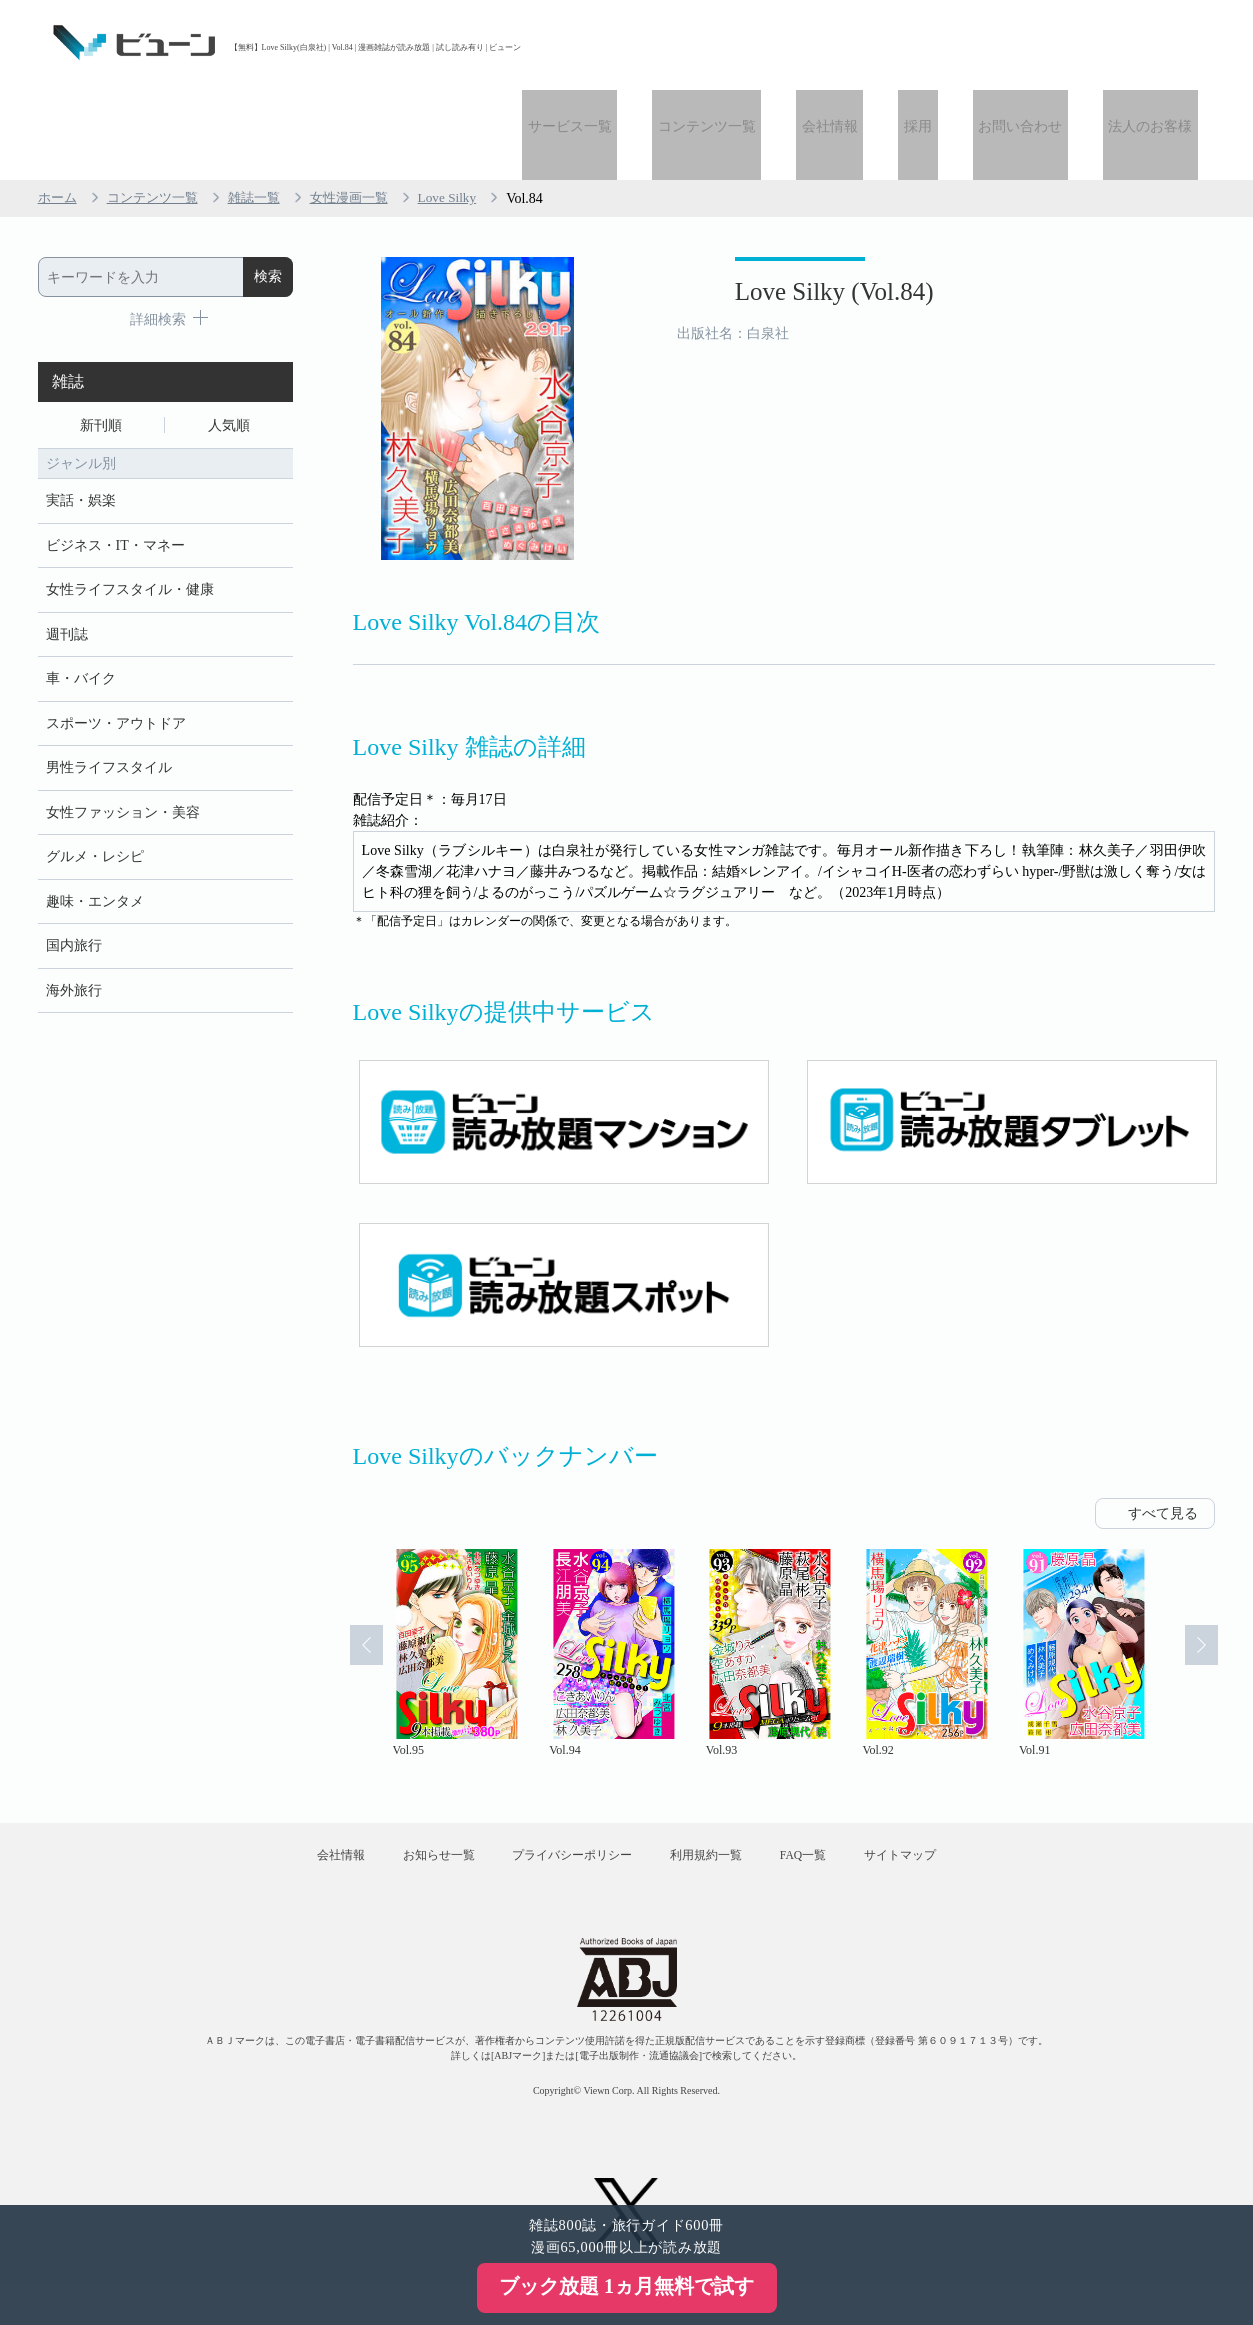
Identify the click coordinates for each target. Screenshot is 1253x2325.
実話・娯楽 (81, 414)
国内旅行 (74, 874)
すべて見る (1163, 1423)
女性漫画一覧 (366, 108)
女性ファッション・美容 (123, 736)
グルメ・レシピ (95, 782)
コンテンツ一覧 (757, 42)
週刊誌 (67, 552)
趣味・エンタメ (95, 828)
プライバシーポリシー (565, 1772)
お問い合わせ (1037, 42)
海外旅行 (74, 920)
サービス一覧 (631, 42)
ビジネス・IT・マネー (115, 460)
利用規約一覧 (713, 1772)
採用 (946, 42)
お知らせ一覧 (418, 1772)
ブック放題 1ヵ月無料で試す (626, 2286)
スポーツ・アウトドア (116, 644)
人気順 (229, 336)
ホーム (59, 108)
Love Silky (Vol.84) (788, 207)
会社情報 (869, 42)
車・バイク (81, 598)
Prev (357, 1564)
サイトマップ (935, 1772)
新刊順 (101, 336)
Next (1211, 1564)
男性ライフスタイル (109, 690)
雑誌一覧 (266, 108)
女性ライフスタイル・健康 (130, 506)
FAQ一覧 (823, 1772)
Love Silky (469, 108)
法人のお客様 (1156, 42)
